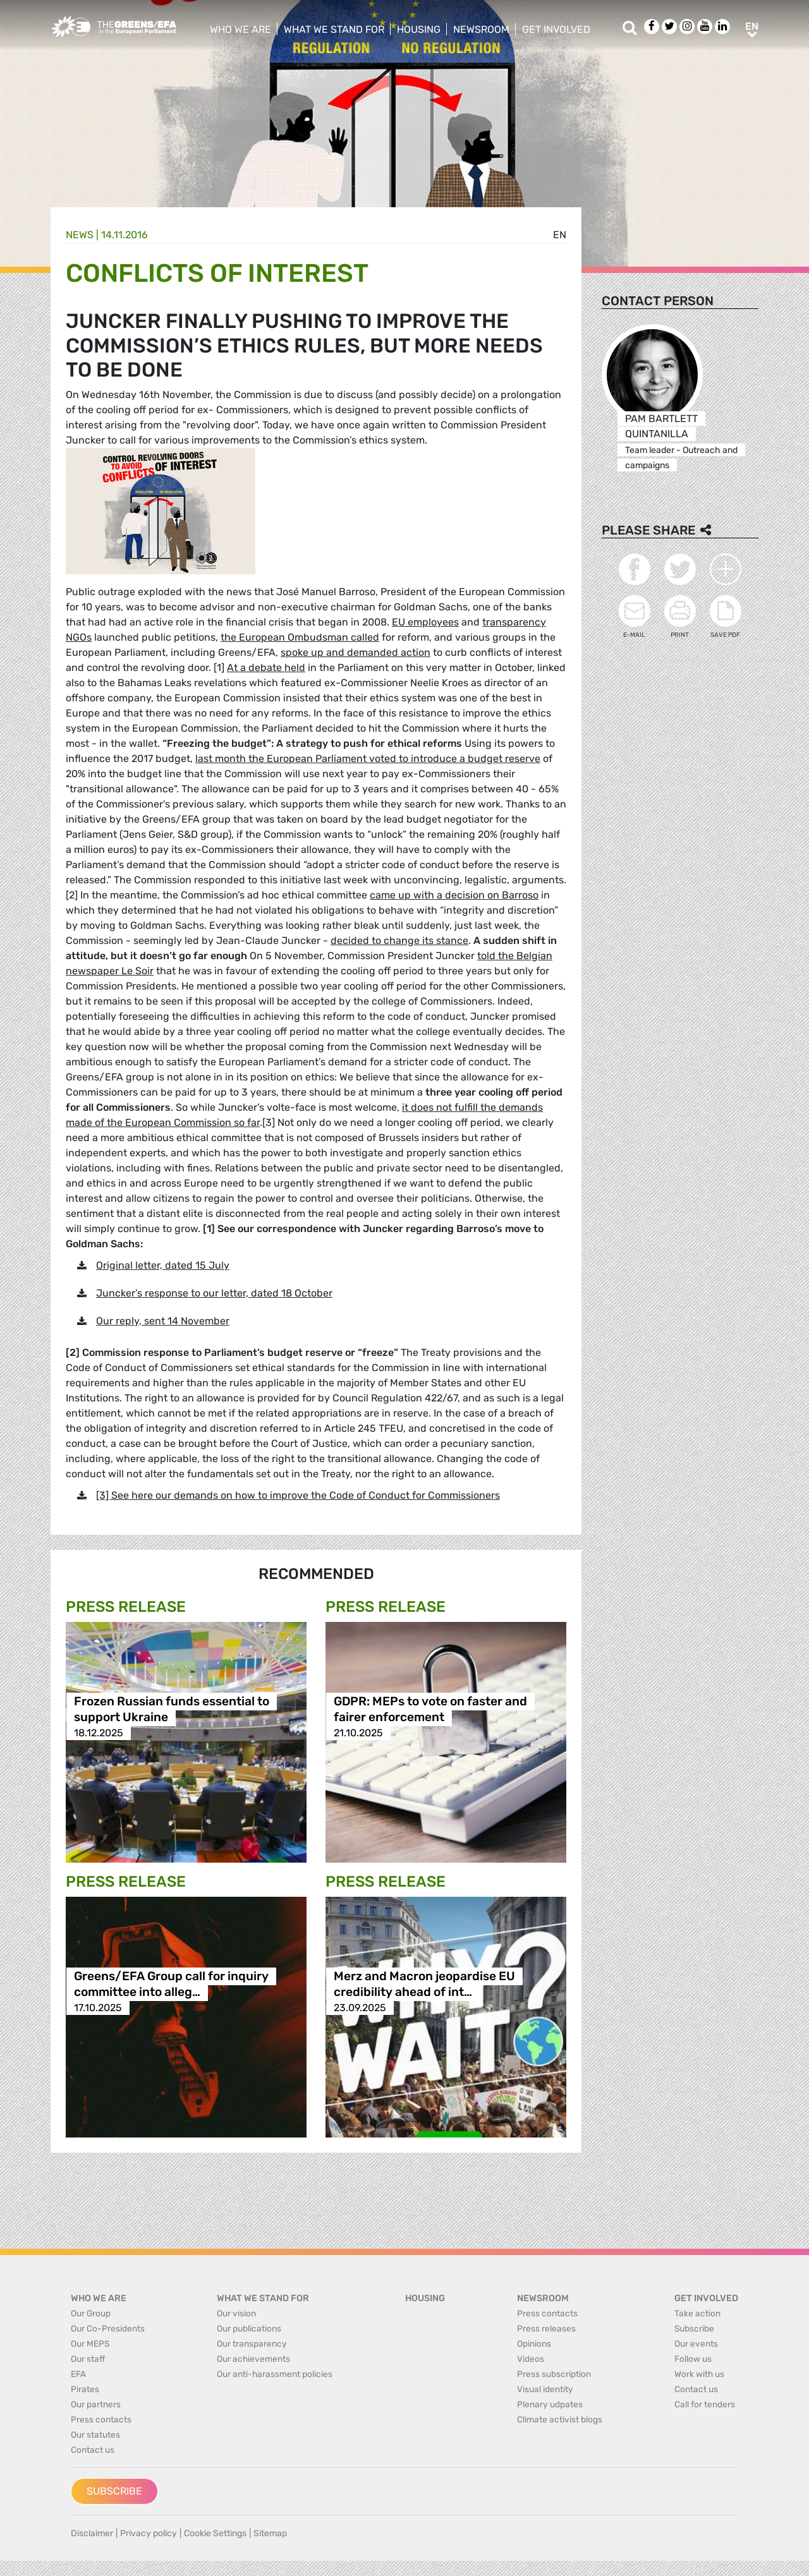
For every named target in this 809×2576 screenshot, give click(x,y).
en (559, 235)
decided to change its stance (399, 940)
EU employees (425, 622)
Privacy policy (148, 2533)
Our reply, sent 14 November (162, 1321)
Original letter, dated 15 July (162, 1265)
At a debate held (266, 668)
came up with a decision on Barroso (454, 895)
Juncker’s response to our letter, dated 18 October (214, 1293)
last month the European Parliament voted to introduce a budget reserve (367, 759)
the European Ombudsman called (300, 637)
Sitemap (270, 2533)
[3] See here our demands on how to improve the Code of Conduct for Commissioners (298, 1495)
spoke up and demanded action (355, 652)
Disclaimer (92, 2533)
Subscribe (114, 2491)
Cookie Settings (215, 2533)
